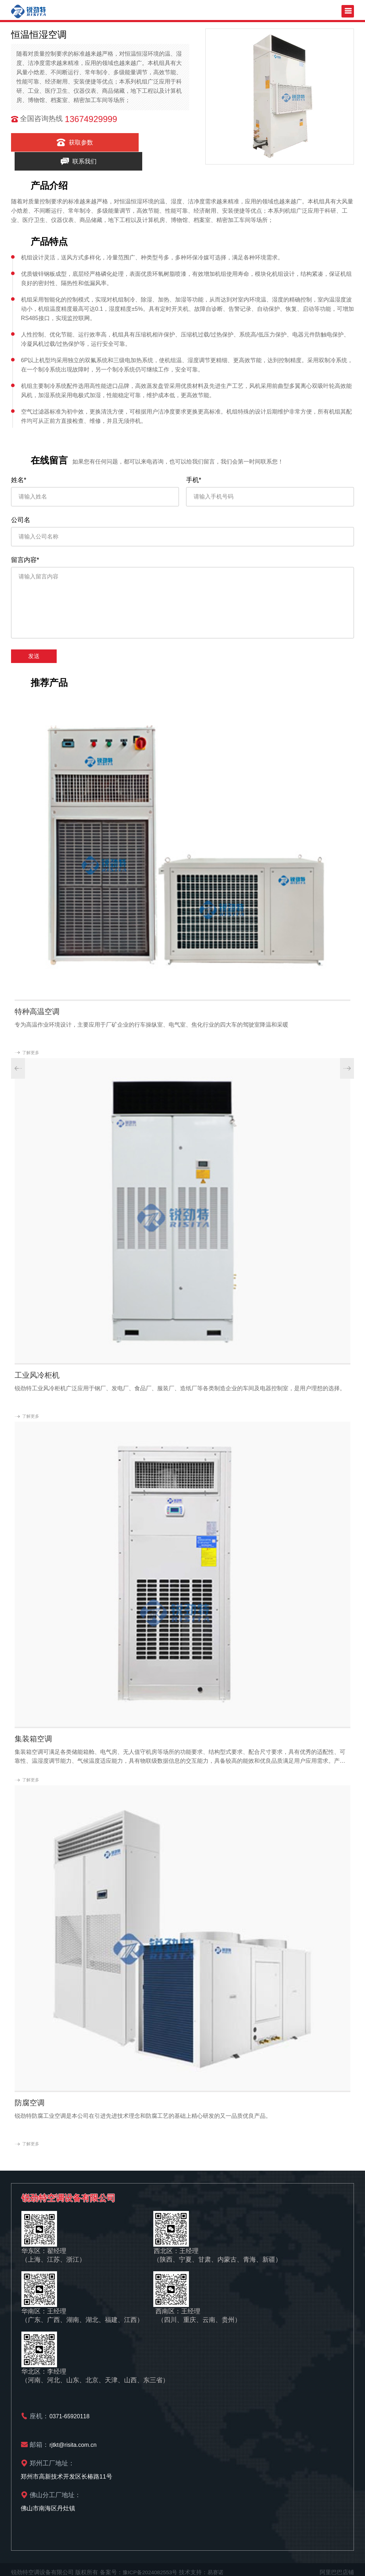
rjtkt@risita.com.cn (74, 2438)
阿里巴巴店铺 (337, 2566)
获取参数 (52, 142)
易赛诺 (219, 2566)
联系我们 (144, 142)
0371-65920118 (71, 2410)
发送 (34, 650)
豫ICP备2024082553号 (152, 2566)
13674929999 (91, 119)
